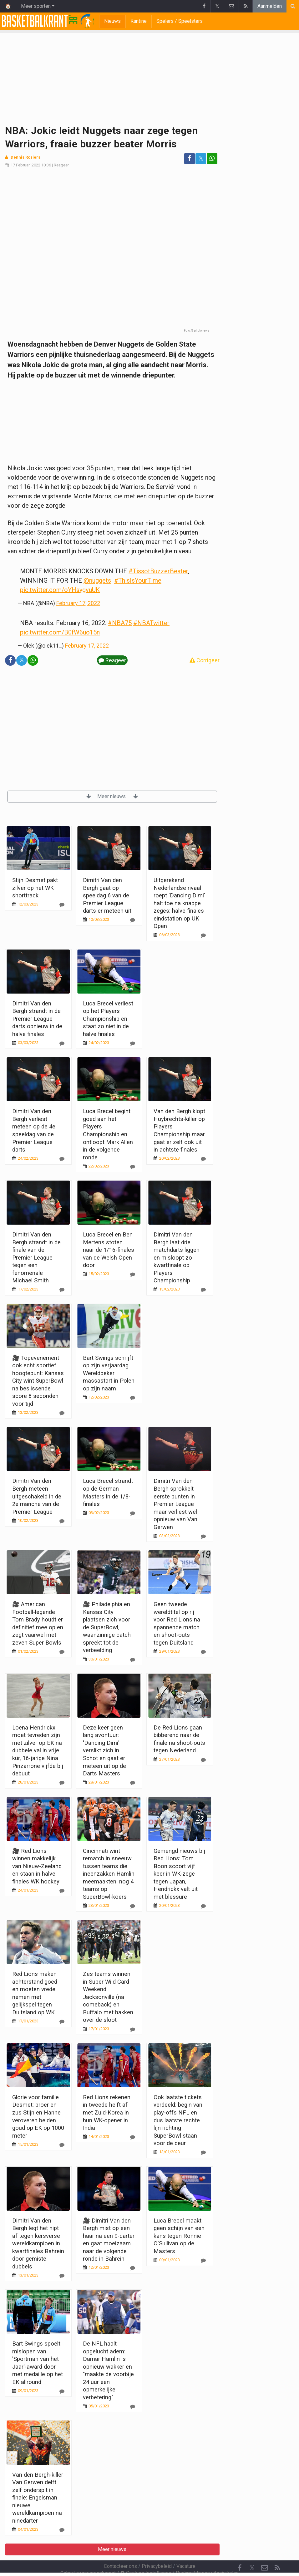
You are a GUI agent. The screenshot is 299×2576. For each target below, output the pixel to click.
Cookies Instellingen (145, 2556)
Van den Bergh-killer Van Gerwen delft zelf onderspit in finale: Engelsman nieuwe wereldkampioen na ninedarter (37, 2497)
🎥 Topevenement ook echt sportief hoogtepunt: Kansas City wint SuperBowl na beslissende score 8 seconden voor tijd (38, 1381)
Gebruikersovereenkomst (88, 2556)
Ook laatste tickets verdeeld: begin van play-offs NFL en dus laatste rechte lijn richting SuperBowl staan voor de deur (178, 2120)
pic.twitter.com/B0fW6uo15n (60, 632)
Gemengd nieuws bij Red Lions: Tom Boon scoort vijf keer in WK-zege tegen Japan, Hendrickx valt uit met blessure (179, 1874)
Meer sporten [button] (36, 6)
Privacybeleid (157, 2549)
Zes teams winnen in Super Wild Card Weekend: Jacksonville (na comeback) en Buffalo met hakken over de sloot (108, 1997)
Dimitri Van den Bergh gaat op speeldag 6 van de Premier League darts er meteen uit (107, 895)
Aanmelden (269, 6)
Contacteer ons (120, 2549)
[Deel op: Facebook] (189, 158)
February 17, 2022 (78, 603)
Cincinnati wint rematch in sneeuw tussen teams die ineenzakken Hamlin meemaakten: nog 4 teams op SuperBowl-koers (108, 1874)
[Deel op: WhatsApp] (212, 158)
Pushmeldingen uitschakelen (207, 2556)
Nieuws (112, 21)
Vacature (185, 2549)
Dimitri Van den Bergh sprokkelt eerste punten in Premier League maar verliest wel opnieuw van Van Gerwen (175, 1504)
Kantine (138, 21)
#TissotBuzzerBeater (158, 571)
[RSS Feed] (277, 2551)
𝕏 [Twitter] (252, 2551)
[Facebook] (239, 2551)
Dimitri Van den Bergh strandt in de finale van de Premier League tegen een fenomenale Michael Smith (36, 1257)
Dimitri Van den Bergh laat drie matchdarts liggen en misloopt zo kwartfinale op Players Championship (177, 1257)
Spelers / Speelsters (179, 21)
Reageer (61, 165)
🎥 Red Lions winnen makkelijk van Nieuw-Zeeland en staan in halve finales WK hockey (37, 1866)
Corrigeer (205, 660)
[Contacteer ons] (264, 2551)
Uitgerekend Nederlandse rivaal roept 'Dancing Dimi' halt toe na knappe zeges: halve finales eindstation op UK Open (179, 903)
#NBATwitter (151, 623)
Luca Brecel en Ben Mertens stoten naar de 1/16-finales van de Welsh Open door (108, 1249)
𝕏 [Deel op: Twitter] (200, 158)
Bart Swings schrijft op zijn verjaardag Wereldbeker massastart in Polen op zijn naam (108, 1373)
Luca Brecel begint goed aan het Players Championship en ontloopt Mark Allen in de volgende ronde (108, 1134)
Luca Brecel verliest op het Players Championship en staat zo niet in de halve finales (108, 1018)
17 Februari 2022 (25, 165)
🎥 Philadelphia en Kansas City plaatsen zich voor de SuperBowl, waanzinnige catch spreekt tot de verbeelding (107, 1627)
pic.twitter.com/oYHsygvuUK (60, 590)
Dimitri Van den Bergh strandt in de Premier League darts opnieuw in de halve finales (37, 1018)
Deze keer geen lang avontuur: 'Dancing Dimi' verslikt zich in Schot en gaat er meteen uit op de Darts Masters (104, 1750)
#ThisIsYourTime (137, 580)
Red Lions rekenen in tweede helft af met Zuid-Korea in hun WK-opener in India (106, 2112)
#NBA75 (120, 623)
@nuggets (97, 580)
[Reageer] (61, 905)
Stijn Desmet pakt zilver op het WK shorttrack (35, 888)
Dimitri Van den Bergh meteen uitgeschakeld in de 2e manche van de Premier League (36, 1496)
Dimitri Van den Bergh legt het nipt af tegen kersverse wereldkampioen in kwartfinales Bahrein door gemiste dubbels (38, 2243)
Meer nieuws (112, 796)
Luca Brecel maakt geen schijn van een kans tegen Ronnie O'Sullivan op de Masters (179, 2235)
